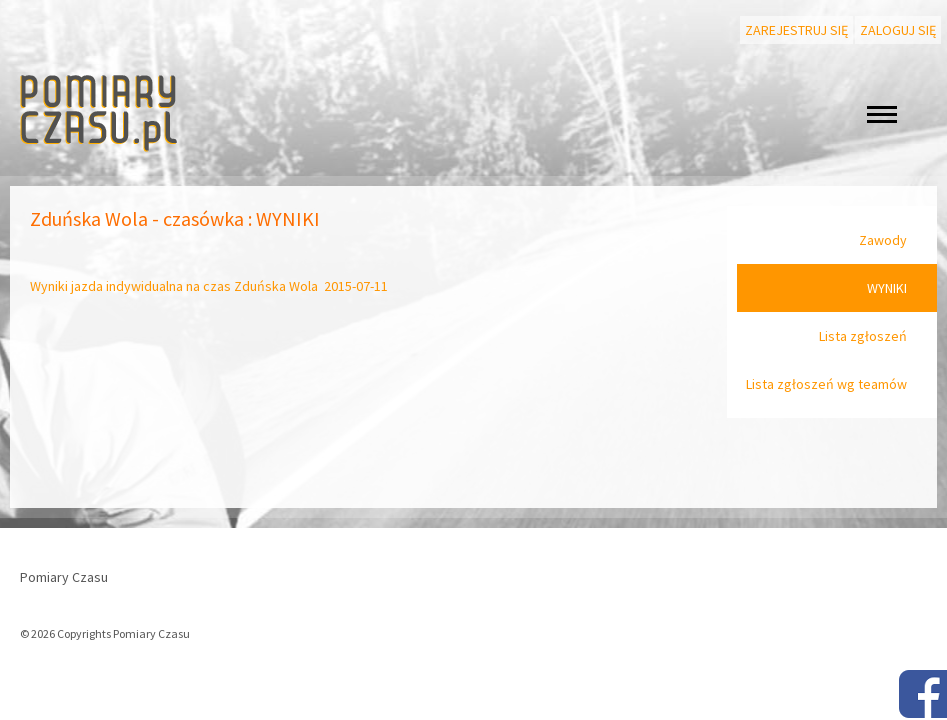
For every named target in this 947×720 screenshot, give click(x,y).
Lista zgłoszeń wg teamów (826, 384)
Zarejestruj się (796, 30)
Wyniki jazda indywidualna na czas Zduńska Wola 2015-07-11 (209, 286)
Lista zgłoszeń (863, 336)
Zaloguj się (898, 30)
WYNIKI (887, 288)
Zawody (883, 240)
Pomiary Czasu (64, 577)
